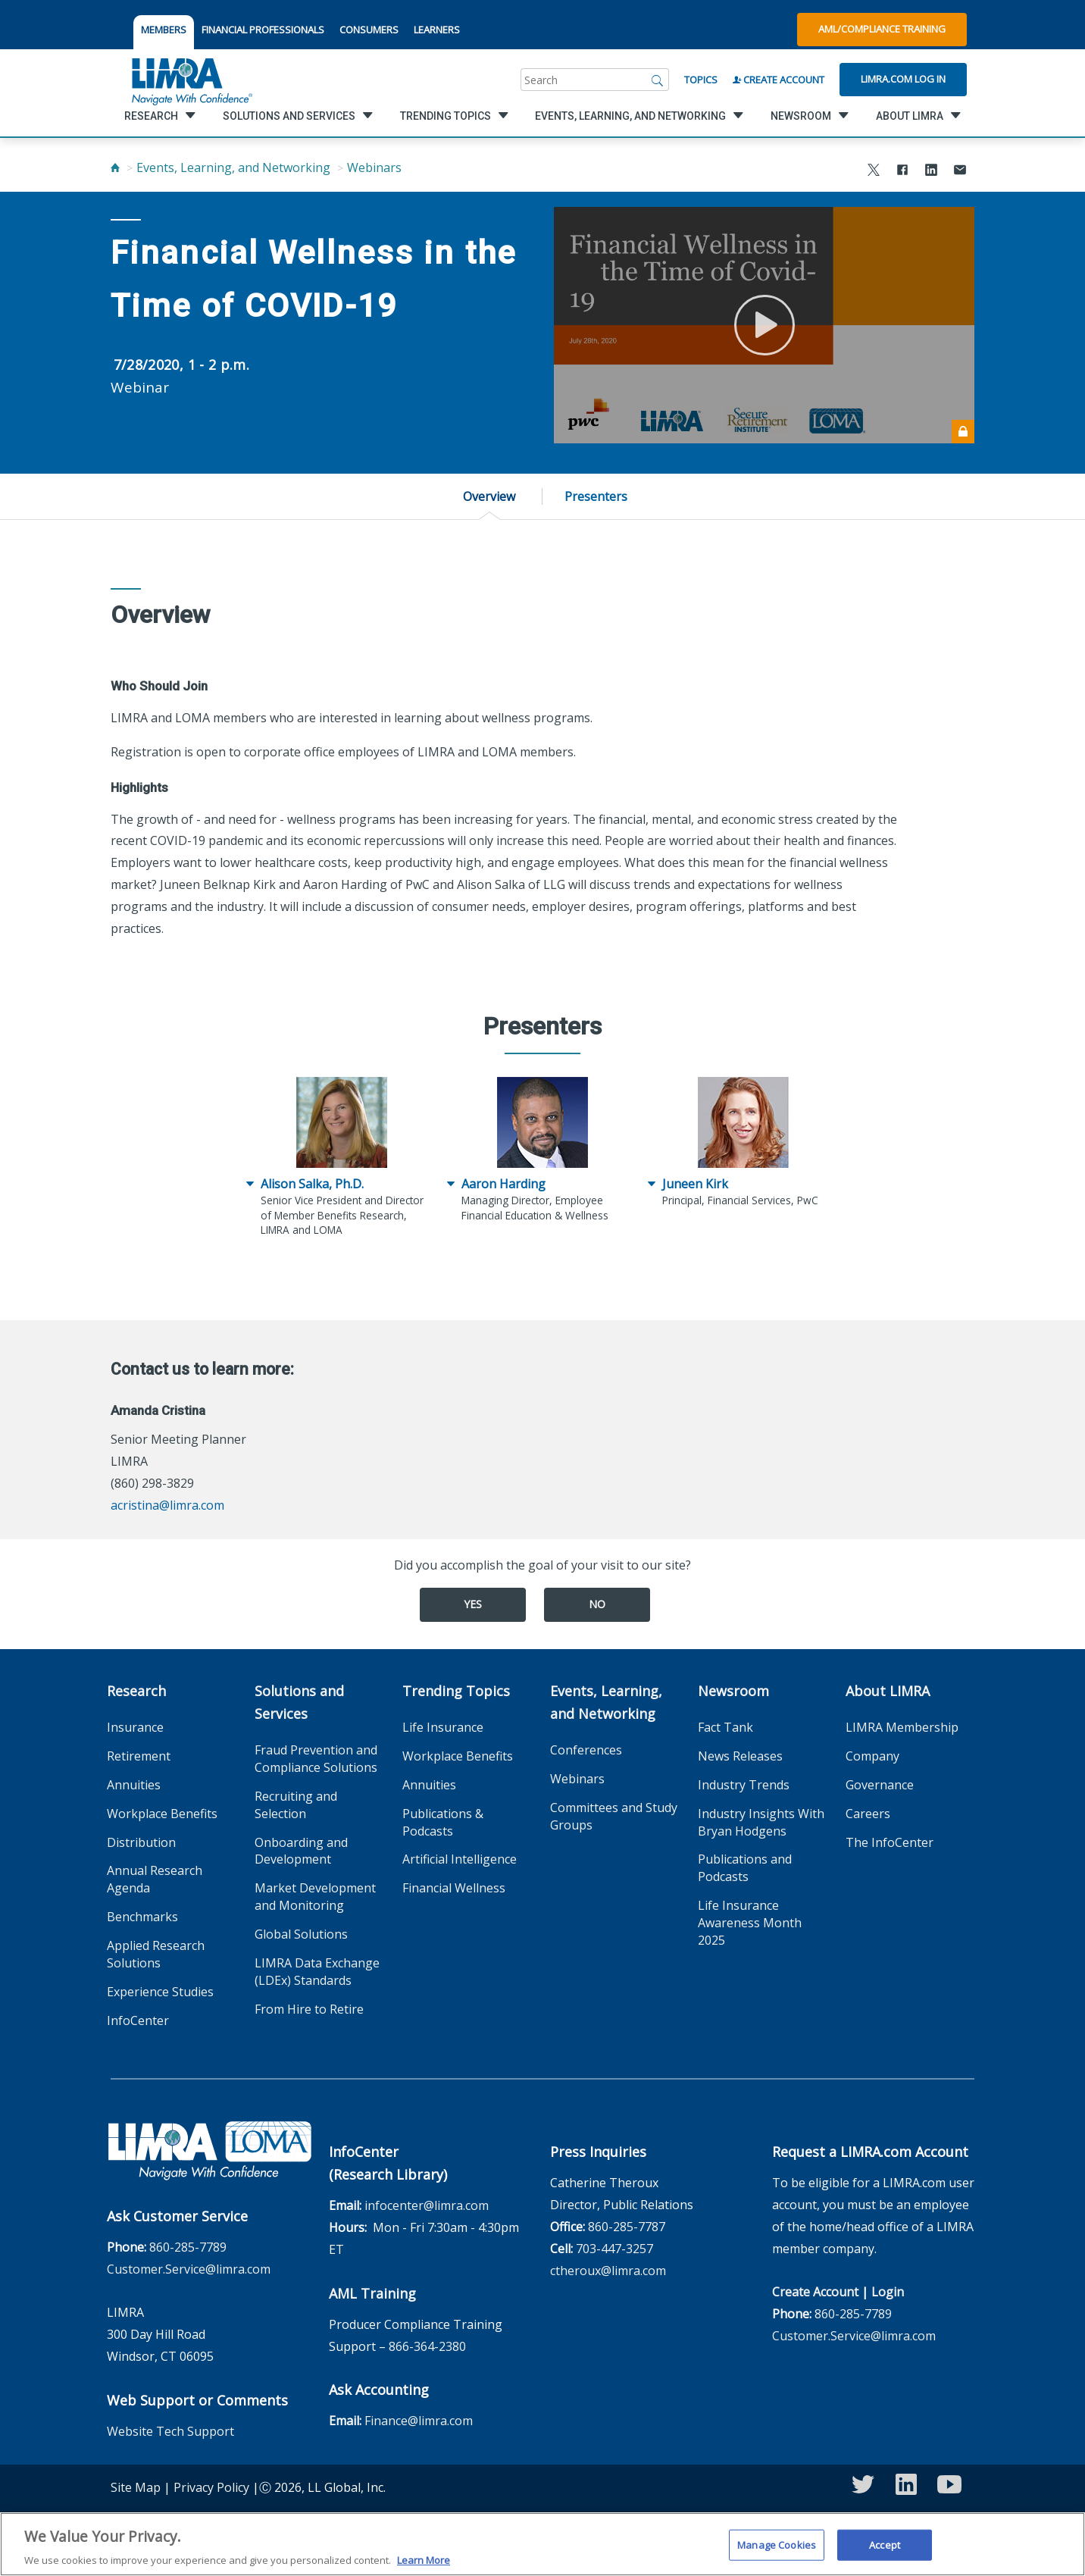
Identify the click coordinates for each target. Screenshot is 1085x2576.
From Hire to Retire (309, 2009)
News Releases (740, 1756)
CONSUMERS (369, 29)
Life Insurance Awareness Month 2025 (750, 1922)
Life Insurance (442, 1727)
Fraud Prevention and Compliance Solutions (316, 1759)
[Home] (115, 167)
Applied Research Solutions (156, 1954)
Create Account (778, 79)
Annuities (134, 1784)
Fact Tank (725, 1727)
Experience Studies (160, 1991)
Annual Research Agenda (154, 1879)
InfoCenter (138, 2020)
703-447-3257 (614, 2248)
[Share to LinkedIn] (931, 171)
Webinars (374, 167)
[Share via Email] (960, 171)
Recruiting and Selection (296, 1805)
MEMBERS (163, 29)
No (597, 1604)
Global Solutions (301, 1934)
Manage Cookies (776, 2544)
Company (872, 1756)
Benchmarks (142, 1916)
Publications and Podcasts (745, 1868)
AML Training (372, 2293)
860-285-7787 (626, 2226)
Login (887, 2291)
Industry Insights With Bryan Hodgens (761, 1822)
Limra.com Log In (903, 79)
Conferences (586, 1750)
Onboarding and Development (301, 1851)
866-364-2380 (427, 2346)
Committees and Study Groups (613, 1816)
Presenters (595, 496)
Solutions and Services (299, 1702)
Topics (701, 79)
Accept (884, 2544)
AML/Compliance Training (882, 29)
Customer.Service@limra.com (188, 2269)
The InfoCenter (889, 1842)
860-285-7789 (188, 2247)
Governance (880, 1784)
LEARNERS (437, 29)
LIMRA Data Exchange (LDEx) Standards (317, 1972)
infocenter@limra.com (426, 2205)
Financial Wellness (453, 1888)
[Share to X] (873, 171)
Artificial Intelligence (459, 1859)
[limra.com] (191, 79)
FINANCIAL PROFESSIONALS (263, 29)
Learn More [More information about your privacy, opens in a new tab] (423, 2560)
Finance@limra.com (418, 2420)
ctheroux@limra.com (608, 2270)
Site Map (136, 2487)
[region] (542, 2544)
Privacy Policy (211, 2487)
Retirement (138, 1756)
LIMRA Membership (902, 1727)
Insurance (135, 1727)
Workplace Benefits (162, 1813)
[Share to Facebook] (902, 171)
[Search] (657, 79)
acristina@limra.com (167, 1505)
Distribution (141, 1842)
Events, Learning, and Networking (233, 167)
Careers (868, 1813)
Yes (473, 1604)
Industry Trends (744, 1784)
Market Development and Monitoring (315, 1897)
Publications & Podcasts (442, 1822)
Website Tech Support (170, 2431)
